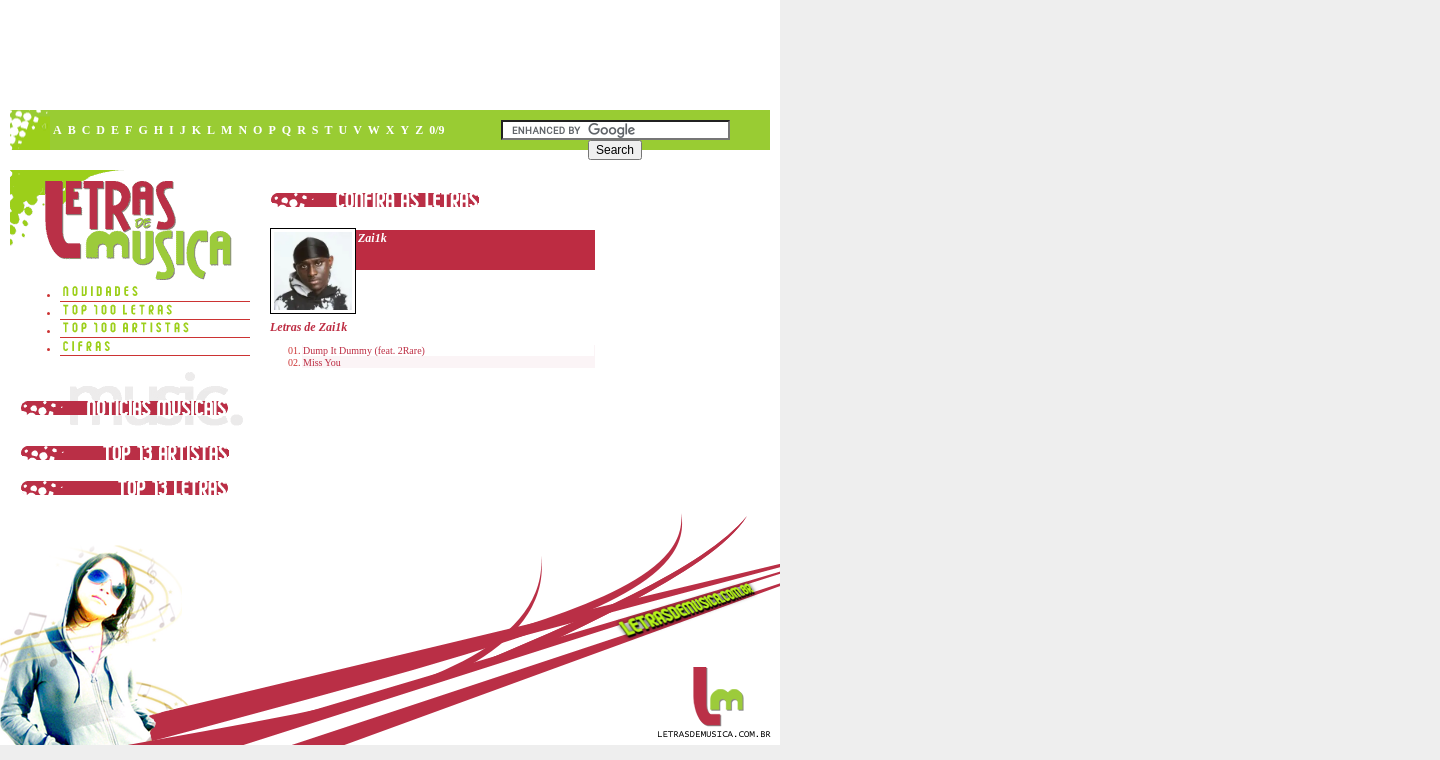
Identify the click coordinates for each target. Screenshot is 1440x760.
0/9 (436, 130)
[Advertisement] (389, 55)
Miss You (322, 362)
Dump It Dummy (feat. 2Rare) (364, 350)
